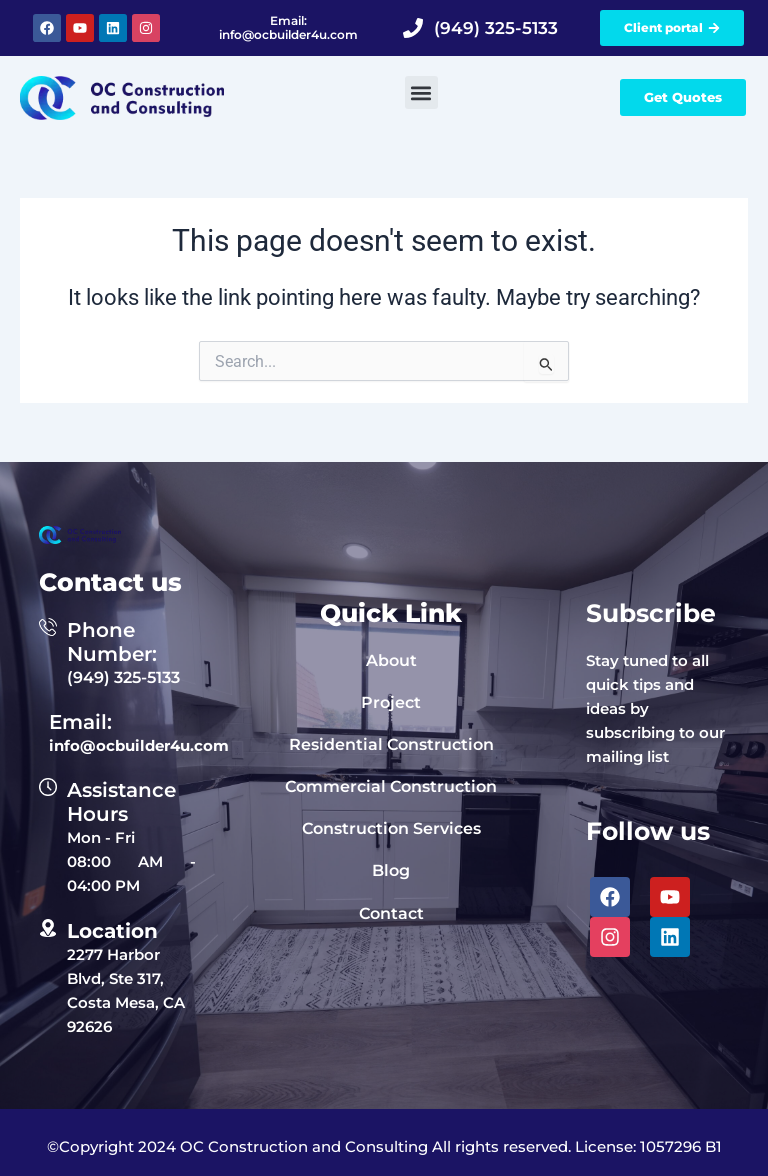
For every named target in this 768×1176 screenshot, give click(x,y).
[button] (421, 92)
